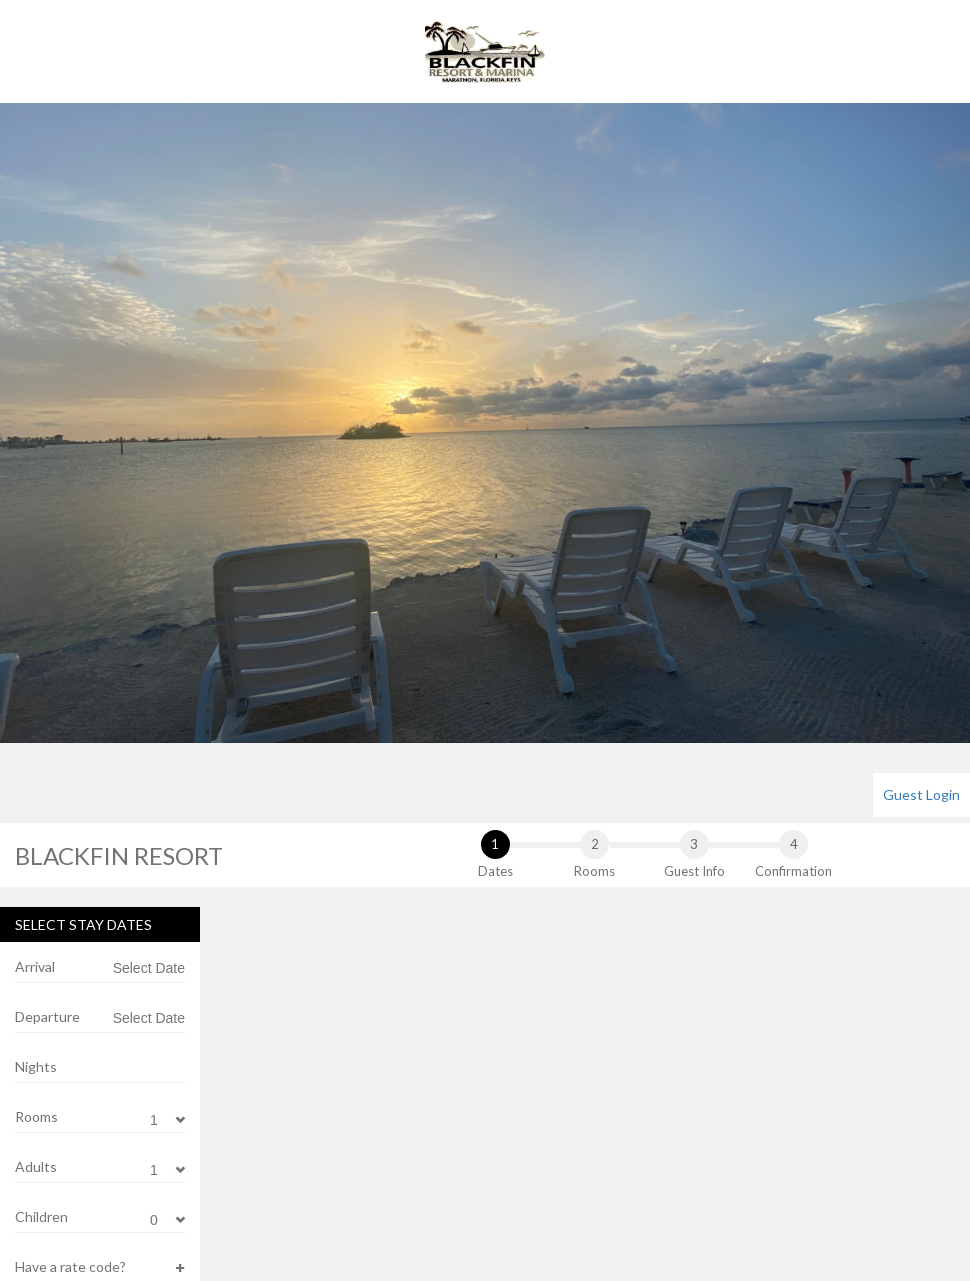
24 (509, 1177)
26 (255, 1227)
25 (560, 1177)
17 (509, 1127)
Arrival (35, 966)
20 (306, 1177)
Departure (47, 1016)
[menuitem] (921, 795)
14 (357, 1127)
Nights (36, 1066)
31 (509, 1227)
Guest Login (921, 794)
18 (560, 1127)
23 (459, 1177)
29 (408, 1227)
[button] (100, 1267)
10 (509, 1077)
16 (459, 1127)
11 (560, 1077)
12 (255, 1127)
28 (357, 1227)
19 (255, 1177)
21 (357, 1177)
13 (306, 1127)
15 (408, 1127)
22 (408, 1177)
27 (306, 1227)
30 (459, 1227)
